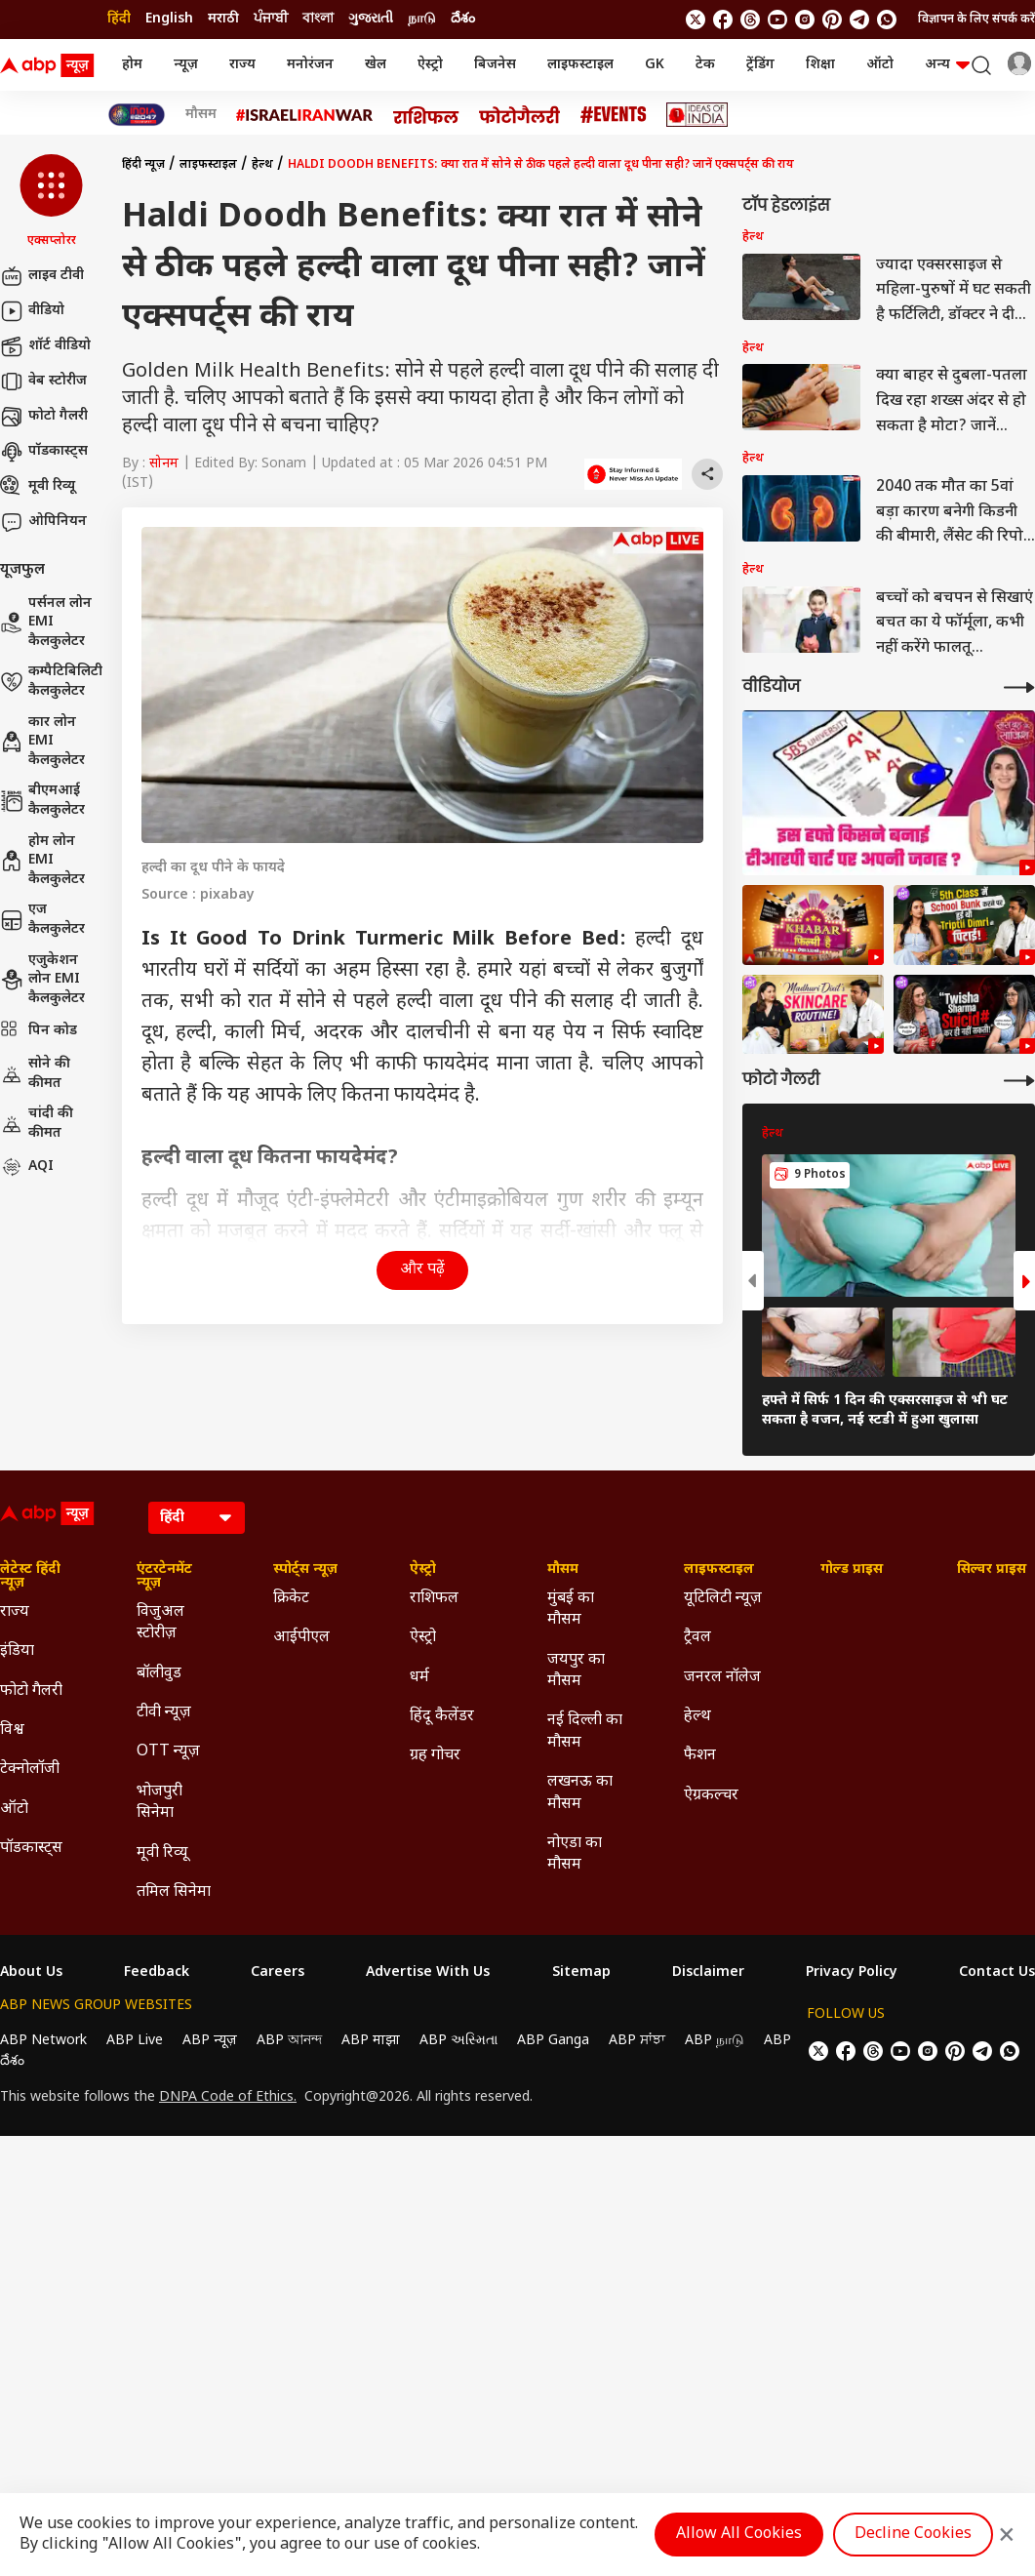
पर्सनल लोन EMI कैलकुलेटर (46, 622)
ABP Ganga (553, 2041)
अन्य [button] (947, 65)
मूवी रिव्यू (37, 487)
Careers (277, 1973)
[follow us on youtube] (777, 19)
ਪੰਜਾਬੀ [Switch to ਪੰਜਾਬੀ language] (271, 19)
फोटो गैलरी (44, 416)
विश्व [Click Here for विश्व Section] (12, 1730)
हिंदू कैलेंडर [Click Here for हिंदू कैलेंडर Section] (442, 1717)
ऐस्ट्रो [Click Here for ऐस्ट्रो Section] (423, 1570)
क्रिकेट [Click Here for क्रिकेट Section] (291, 1599)
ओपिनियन (43, 522)
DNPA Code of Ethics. (228, 2098)
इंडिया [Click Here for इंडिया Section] (17, 1651)
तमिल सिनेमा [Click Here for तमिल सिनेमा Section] (174, 1892)
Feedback (156, 1973)
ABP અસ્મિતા (458, 2041)
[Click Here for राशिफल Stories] (426, 115)
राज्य (242, 65)
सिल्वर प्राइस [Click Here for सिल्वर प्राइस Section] (991, 1570)
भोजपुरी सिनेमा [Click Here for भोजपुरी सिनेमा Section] (159, 1803)
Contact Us (997, 1973)
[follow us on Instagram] (804, 19)
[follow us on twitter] (695, 19)
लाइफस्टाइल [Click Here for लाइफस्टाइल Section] (719, 1570)
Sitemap (581, 1973)
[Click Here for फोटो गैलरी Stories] (520, 114)
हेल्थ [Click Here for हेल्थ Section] (697, 1717)
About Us (31, 1973)
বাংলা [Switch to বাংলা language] (318, 19)
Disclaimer (708, 1973)
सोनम (164, 464)
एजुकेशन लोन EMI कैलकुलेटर (42, 979)
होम (132, 65)
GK (654, 65)
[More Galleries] (1019, 1080)
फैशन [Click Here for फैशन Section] (700, 1756)
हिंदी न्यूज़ (143, 165)
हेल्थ (262, 165)
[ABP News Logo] (50, 65)
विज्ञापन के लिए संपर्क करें (976, 19)
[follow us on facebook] (723, 19)
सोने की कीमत (35, 1074)
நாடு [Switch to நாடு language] (422, 19)
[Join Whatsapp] (886, 19)
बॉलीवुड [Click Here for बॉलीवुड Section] (159, 1674)
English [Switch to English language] (169, 19)
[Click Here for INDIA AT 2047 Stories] (136, 114)
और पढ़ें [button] (422, 1270)
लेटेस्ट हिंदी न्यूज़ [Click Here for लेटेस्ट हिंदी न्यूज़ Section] (30, 1576)
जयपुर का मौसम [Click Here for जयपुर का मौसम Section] (576, 1671)
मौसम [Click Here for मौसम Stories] (201, 115)
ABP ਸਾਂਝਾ (637, 2041)
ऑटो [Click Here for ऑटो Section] (14, 1809)
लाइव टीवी (42, 276)
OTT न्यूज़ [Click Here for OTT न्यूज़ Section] (168, 1752)
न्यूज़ (186, 65)
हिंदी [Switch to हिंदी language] (119, 19)
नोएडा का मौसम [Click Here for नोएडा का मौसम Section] (574, 1854)
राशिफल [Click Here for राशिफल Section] (434, 1599)
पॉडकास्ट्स (44, 451)
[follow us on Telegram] (859, 19)
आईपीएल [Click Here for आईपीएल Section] (301, 1638)
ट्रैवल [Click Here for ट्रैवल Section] (697, 1638)
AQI (27, 1167)
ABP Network (43, 2041)
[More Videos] (1019, 687)
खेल (375, 65)
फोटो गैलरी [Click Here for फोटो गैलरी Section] (31, 1691)
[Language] (196, 1518)
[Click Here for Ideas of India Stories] (697, 114)
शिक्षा (820, 65)
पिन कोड (38, 1031)
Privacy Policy (851, 1973)
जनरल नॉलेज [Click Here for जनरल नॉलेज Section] (722, 1678)
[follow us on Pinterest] (832, 19)
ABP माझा (370, 2041)
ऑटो (880, 65)
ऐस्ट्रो (430, 65)
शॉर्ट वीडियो (45, 346)
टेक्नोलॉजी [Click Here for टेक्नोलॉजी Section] (30, 1769)
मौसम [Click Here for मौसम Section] (562, 1570)
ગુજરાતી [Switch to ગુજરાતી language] (370, 19)
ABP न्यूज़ (209, 2041)
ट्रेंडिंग (760, 65)
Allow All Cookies (739, 2534)
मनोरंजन (310, 65)
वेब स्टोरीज (43, 381)
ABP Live (134, 2041)
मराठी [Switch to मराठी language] (223, 19)
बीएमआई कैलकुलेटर (42, 801)
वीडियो (32, 311)
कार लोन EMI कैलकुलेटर (42, 741)
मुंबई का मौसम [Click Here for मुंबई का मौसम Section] (570, 1609)
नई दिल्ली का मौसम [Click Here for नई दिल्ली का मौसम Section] (584, 1731)
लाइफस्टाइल (580, 65)
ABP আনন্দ (289, 2041)
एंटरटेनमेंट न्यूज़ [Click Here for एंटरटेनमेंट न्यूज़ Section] (164, 1576)
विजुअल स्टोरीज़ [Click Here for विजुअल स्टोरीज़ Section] (160, 1623)
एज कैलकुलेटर (42, 920)
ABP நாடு (714, 2041)
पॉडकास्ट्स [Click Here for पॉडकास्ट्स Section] (31, 1848)
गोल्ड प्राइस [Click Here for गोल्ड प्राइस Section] (851, 1570)
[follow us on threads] (750, 19)
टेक (705, 65)
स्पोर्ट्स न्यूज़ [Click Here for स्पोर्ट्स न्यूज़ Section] (305, 1570)
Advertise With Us (428, 1973)
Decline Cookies (913, 2534)
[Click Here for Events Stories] (613, 114)
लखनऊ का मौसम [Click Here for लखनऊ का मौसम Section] (580, 1793)
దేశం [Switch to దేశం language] (463, 19)
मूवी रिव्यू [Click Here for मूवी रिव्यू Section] (162, 1853)
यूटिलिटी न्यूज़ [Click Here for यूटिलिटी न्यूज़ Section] (723, 1599)
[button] (51, 202)
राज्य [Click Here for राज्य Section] (14, 1612)
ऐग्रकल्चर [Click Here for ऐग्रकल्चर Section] (711, 1796)
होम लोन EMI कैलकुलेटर (42, 860)
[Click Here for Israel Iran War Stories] (305, 115)
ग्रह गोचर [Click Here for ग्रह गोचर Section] (435, 1756)
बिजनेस (495, 65)
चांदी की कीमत (36, 1124)
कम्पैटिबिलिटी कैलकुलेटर (51, 682)
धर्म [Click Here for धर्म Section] (419, 1678)
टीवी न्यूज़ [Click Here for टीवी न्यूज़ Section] (164, 1713)
